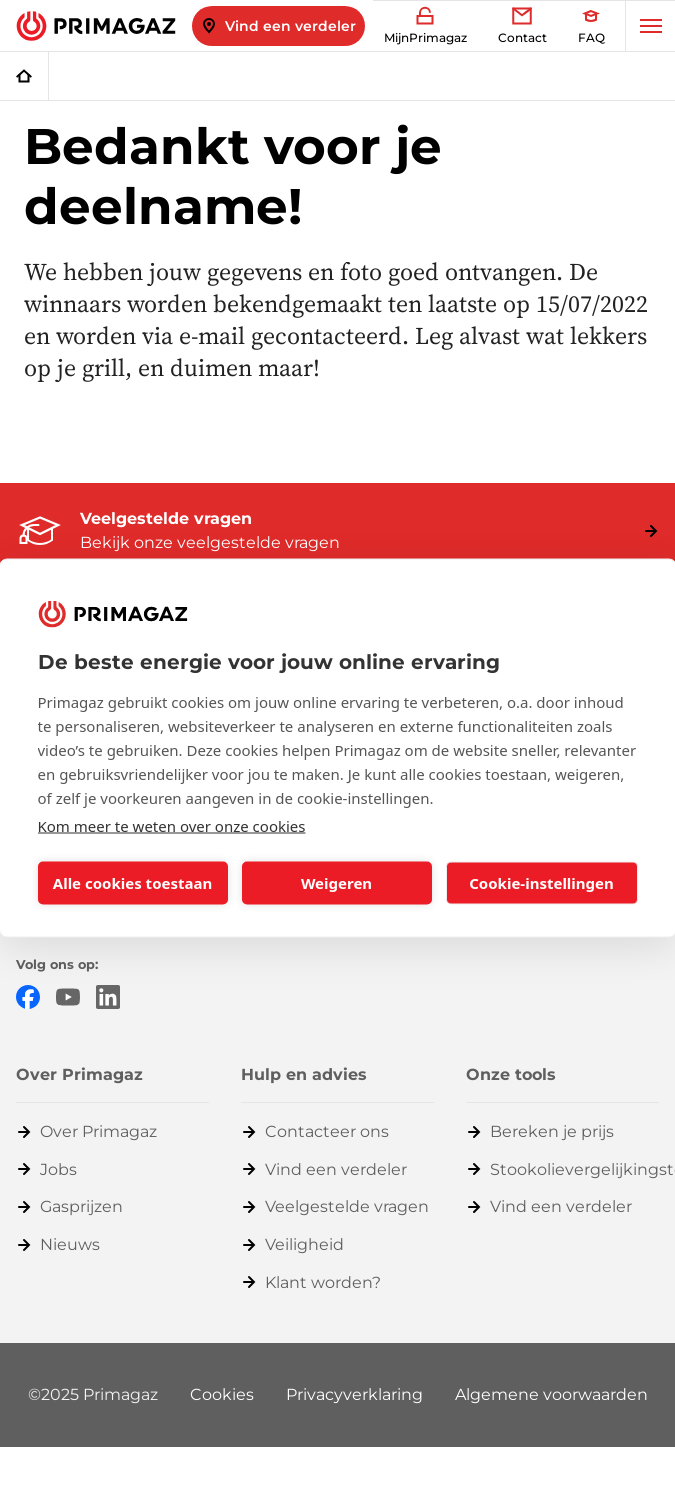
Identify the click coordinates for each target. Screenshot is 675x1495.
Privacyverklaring (354, 1394)
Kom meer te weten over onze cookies (172, 825)
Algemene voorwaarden (551, 1394)
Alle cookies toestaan (132, 883)
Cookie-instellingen (541, 883)
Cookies (222, 1394)
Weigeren (336, 883)
